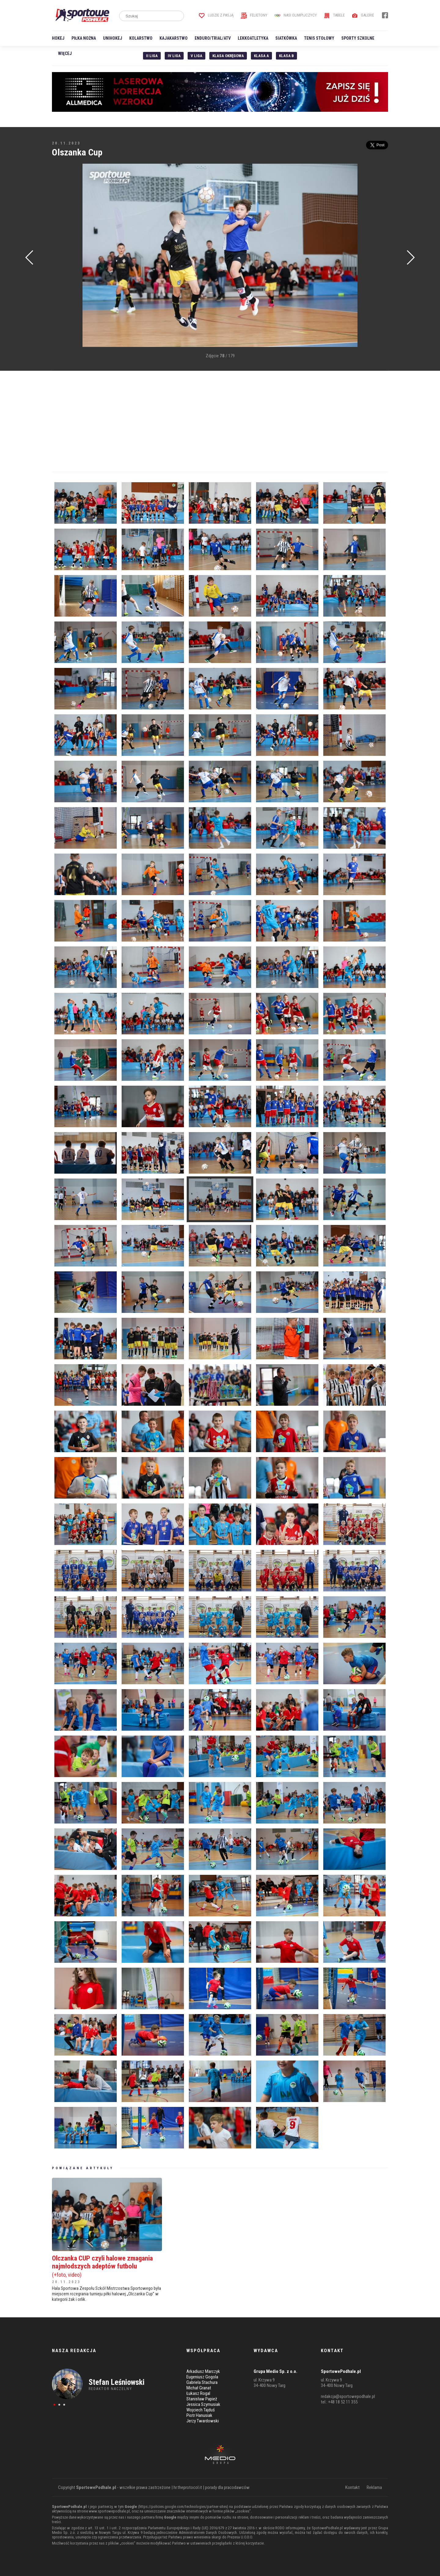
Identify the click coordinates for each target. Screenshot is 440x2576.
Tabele (334, 15)
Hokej (58, 38)
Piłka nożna (84, 38)
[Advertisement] (61, 256)
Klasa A (261, 55)
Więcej (65, 53)
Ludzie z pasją (216, 15)
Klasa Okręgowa (228, 55)
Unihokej (112, 38)
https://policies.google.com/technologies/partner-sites (183, 2506)
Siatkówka (286, 38)
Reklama (374, 2487)
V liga (196, 55)
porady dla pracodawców (227, 2487)
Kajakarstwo (174, 38)
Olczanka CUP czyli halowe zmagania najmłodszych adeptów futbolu (107, 2266)
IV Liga (174, 55)
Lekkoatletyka (253, 38)
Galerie (363, 15)
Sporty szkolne (357, 38)
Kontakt (352, 2487)
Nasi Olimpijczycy (295, 15)
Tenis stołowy (319, 38)
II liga (152, 55)
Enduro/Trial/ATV (213, 38)
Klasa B (286, 55)
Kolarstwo (140, 38)
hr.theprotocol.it (188, 2487)
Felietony (254, 15)
